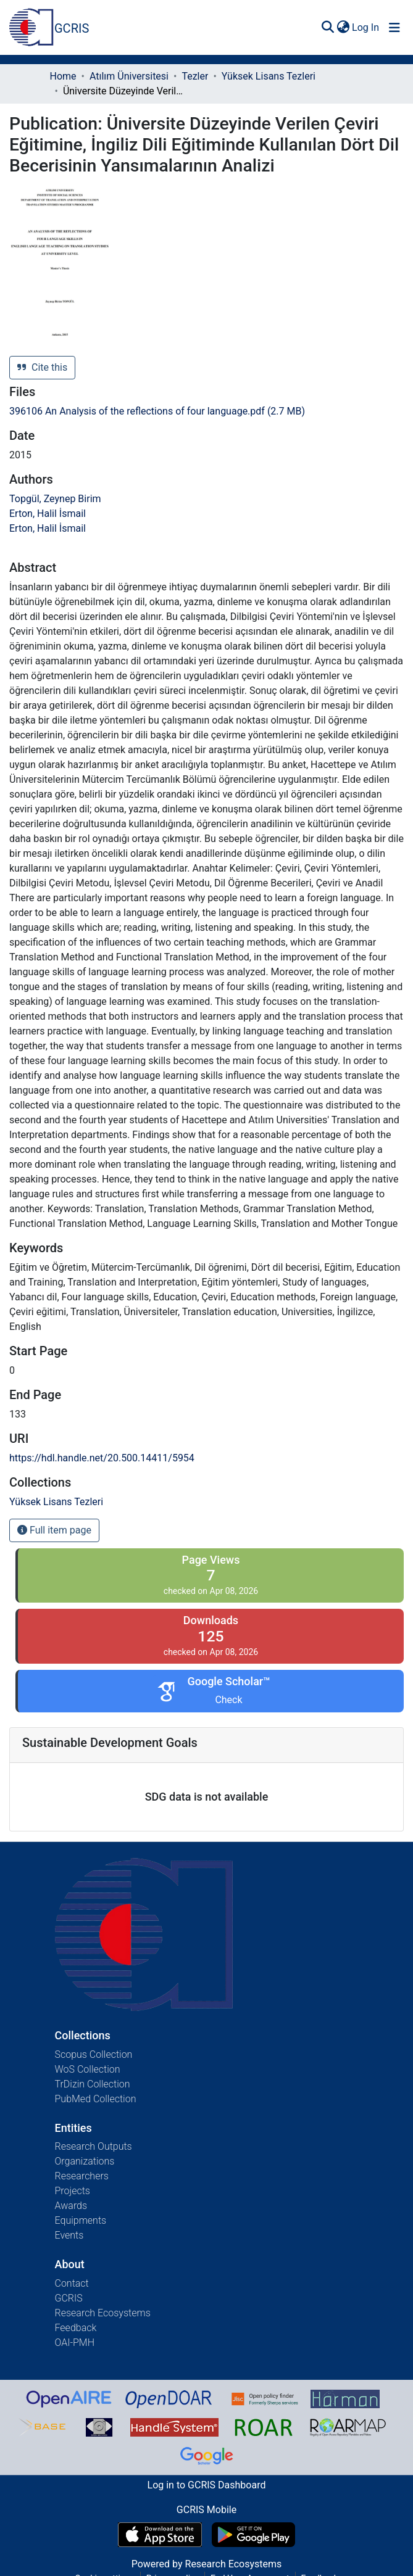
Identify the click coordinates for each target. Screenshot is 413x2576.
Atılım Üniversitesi (129, 76)
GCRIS (69, 2298)
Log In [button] (366, 27)
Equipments (81, 2220)
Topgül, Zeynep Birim (55, 499)
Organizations (85, 2161)
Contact (72, 2283)
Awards (71, 2205)
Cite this (42, 367)
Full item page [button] (54, 1530)
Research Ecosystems (103, 2313)
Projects (72, 2191)
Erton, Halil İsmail (47, 513)
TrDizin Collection (92, 2084)
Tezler (194, 76)
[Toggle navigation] (394, 27)
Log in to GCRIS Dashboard (207, 2485)
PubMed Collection (95, 2099)
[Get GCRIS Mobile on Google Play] (253, 2534)
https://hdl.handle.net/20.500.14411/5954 (101, 1458)
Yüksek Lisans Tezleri (268, 76)
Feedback (76, 2328)
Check (228, 1700)
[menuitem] (343, 27)
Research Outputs (93, 2146)
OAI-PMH (75, 2342)
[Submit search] (327, 27)
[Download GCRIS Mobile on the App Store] (159, 2534)
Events (69, 2235)
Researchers (82, 2176)
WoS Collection (87, 2069)
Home (63, 76)
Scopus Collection (94, 2054)
